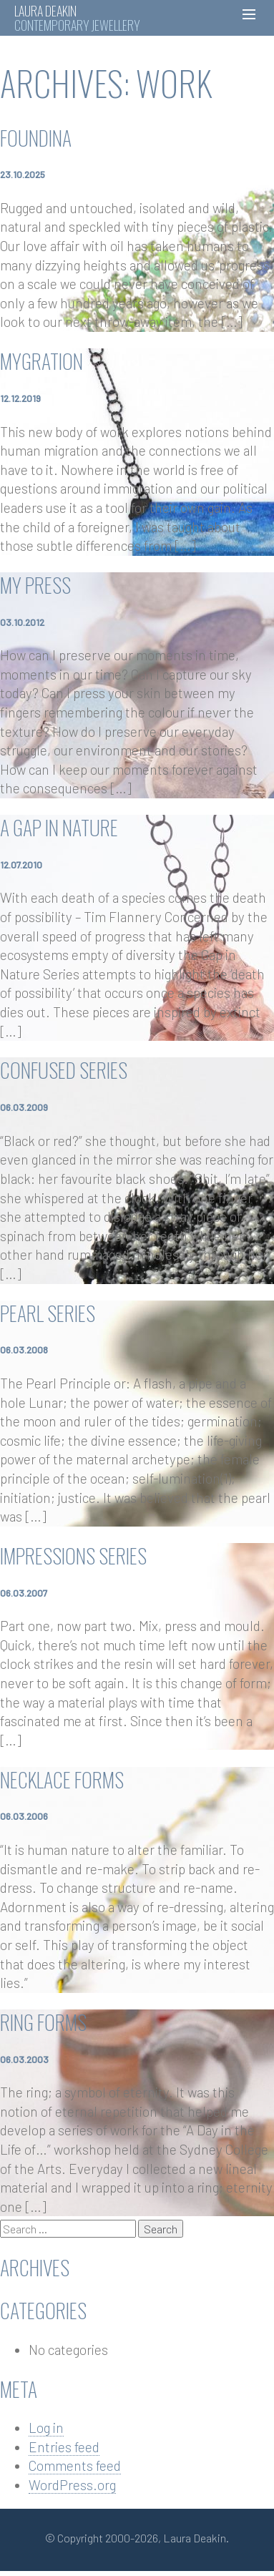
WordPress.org (72, 2485)
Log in (46, 2427)
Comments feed (75, 2465)
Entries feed (64, 2447)
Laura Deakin (45, 10)
